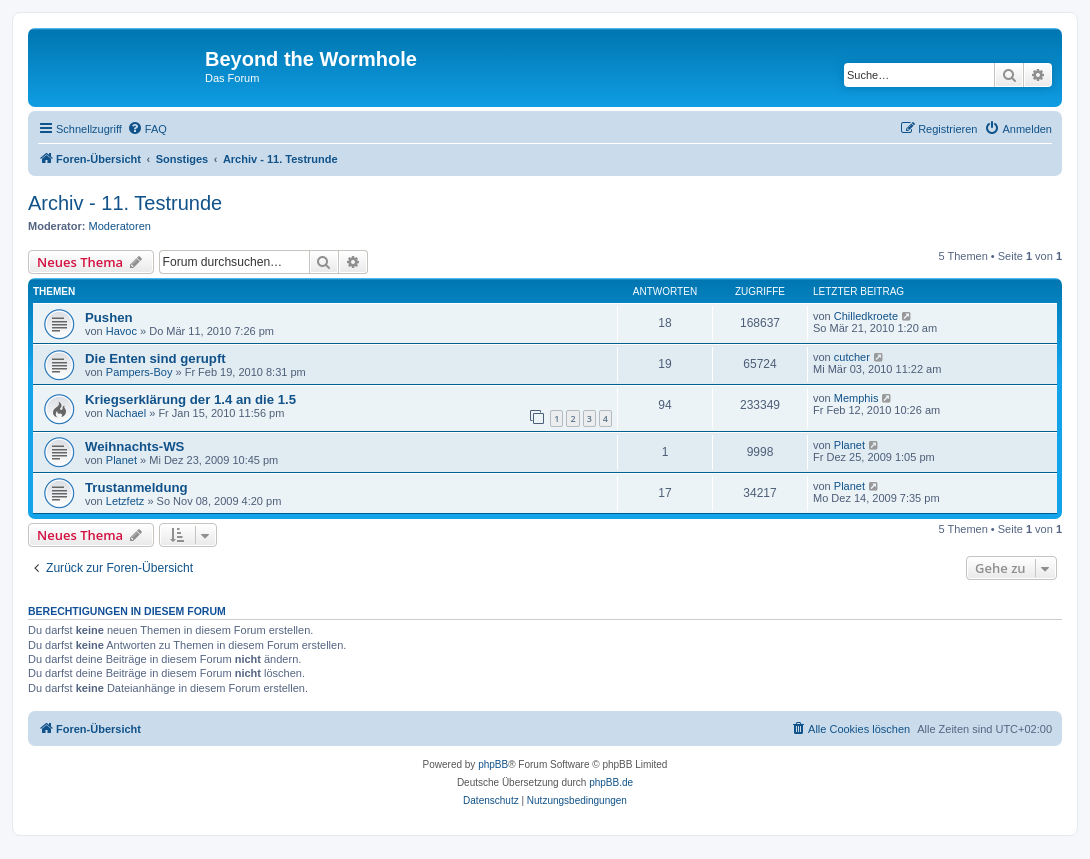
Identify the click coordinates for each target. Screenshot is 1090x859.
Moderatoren (120, 226)
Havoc (121, 331)
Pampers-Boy (139, 372)
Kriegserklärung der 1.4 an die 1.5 (190, 399)
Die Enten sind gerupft (155, 358)
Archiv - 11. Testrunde (125, 203)
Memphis (856, 398)
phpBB (493, 764)
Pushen (109, 317)
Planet (121, 460)
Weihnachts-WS (134, 446)
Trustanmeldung (136, 487)
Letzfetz (125, 501)
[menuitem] (147, 129)
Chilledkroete (866, 316)
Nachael (126, 413)
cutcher (852, 357)
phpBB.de (611, 782)
